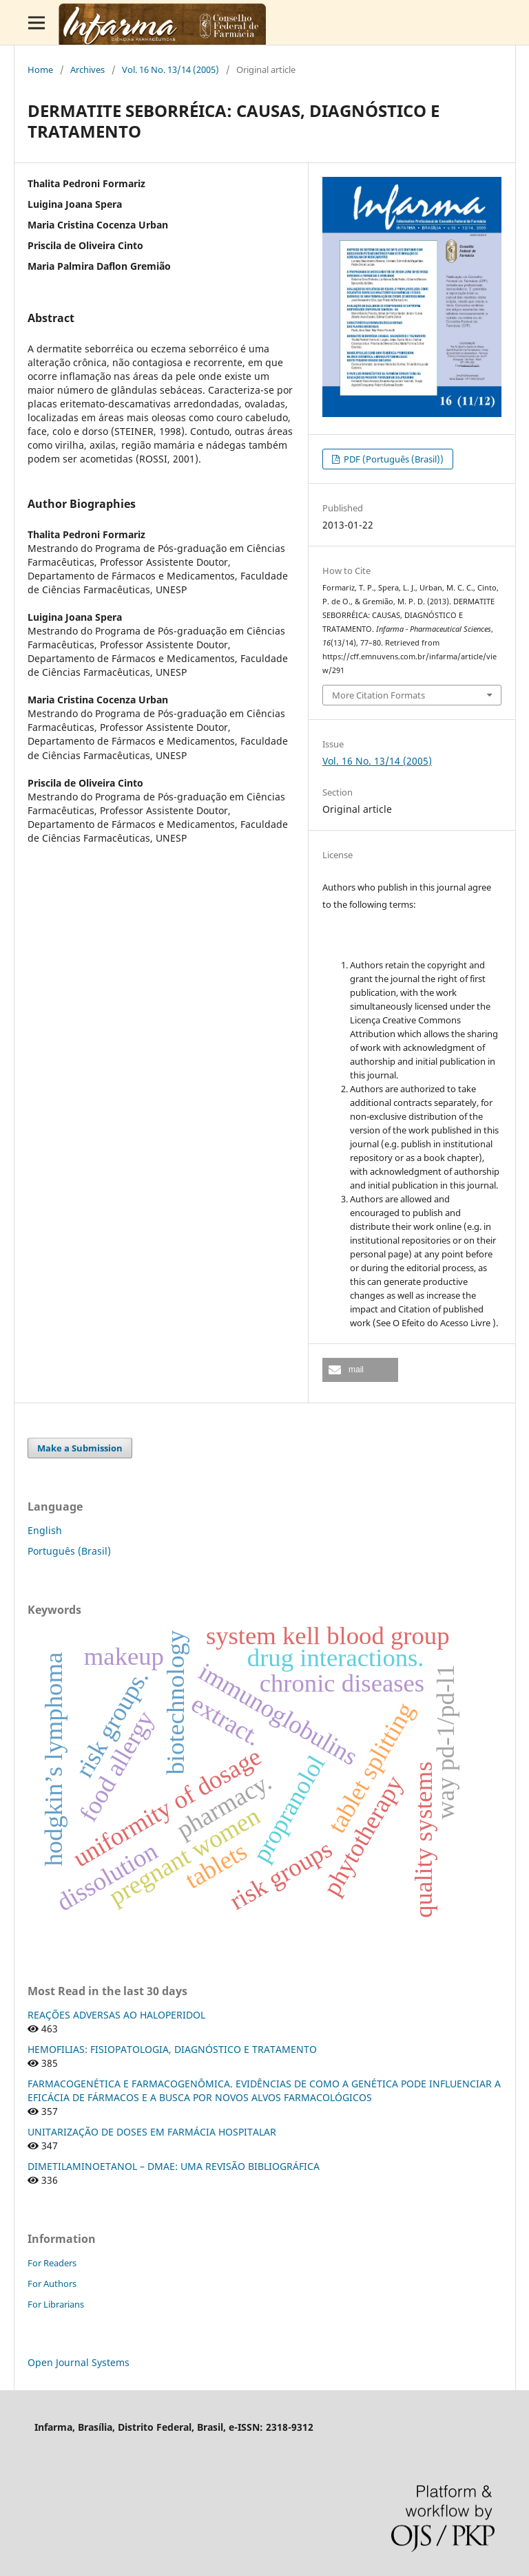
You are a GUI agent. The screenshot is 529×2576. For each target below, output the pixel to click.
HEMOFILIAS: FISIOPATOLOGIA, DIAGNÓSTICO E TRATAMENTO (172, 2049)
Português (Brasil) (69, 1550)
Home (40, 69)
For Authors (52, 2283)
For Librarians (56, 2304)
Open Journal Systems (78, 2362)
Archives (87, 69)
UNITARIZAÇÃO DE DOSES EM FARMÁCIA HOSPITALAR (152, 2131)
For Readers (52, 2263)
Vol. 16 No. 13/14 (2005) (170, 69)
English (45, 1530)
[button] (360, 1370)
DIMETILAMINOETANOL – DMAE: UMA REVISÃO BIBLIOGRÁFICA (174, 2166)
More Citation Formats (378, 695)
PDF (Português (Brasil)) (393, 459)
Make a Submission (80, 1448)
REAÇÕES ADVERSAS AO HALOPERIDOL (116, 2014)
